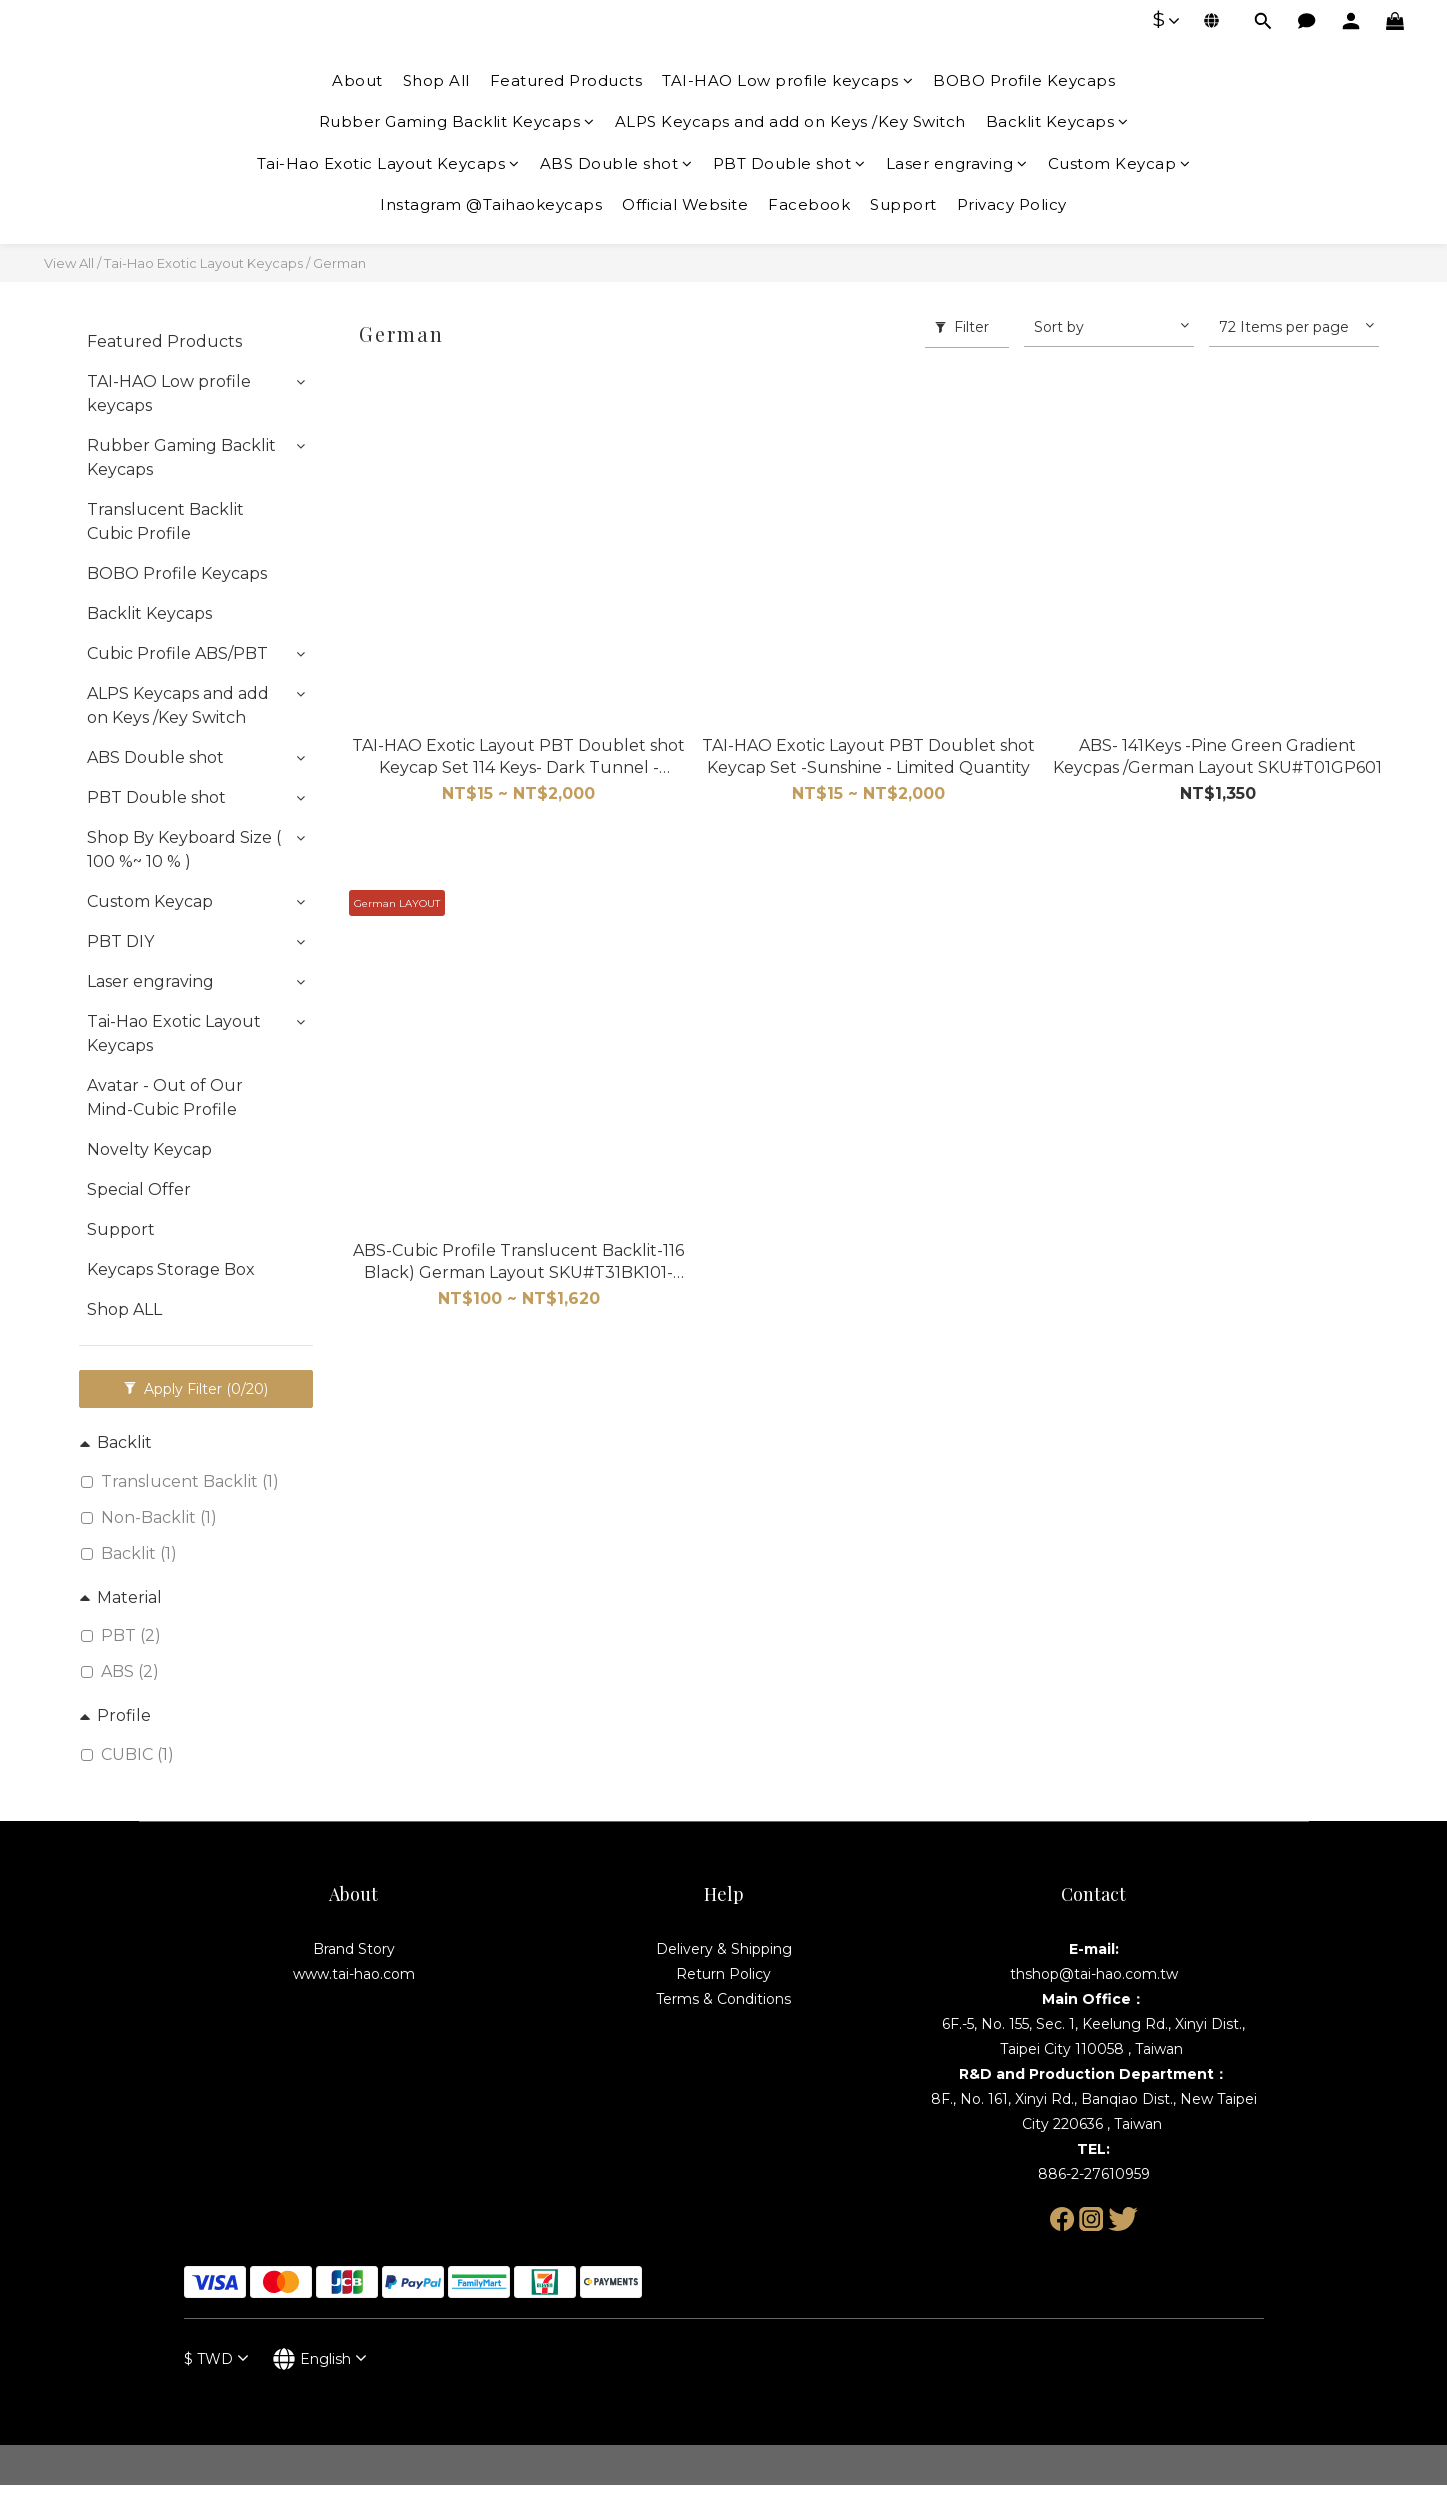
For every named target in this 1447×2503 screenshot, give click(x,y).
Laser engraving (957, 163)
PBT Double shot (789, 163)
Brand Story (354, 1949)
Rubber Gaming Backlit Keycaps (457, 121)
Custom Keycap (1119, 163)
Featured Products (566, 80)
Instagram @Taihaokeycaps (491, 204)
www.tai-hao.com (354, 1974)
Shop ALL (124, 1309)
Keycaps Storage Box (171, 1269)
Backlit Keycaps (1057, 121)
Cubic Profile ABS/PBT (177, 653)
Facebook (809, 204)
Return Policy (723, 1974)
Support (903, 204)
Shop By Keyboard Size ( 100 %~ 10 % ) (184, 849)
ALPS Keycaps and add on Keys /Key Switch (790, 121)
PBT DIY (120, 941)
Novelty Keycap (149, 1149)
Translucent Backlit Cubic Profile (165, 521)
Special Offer (139, 1189)
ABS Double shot (616, 163)
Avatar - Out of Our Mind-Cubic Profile (165, 1097)
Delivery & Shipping (724, 1949)
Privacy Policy (1012, 204)
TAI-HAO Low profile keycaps (787, 80)
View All (69, 263)
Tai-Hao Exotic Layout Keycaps (388, 163)
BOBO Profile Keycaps (1024, 80)
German (339, 263)
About (357, 80)
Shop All (436, 80)
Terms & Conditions (723, 1999)
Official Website (685, 204)
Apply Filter (196, 1389)
